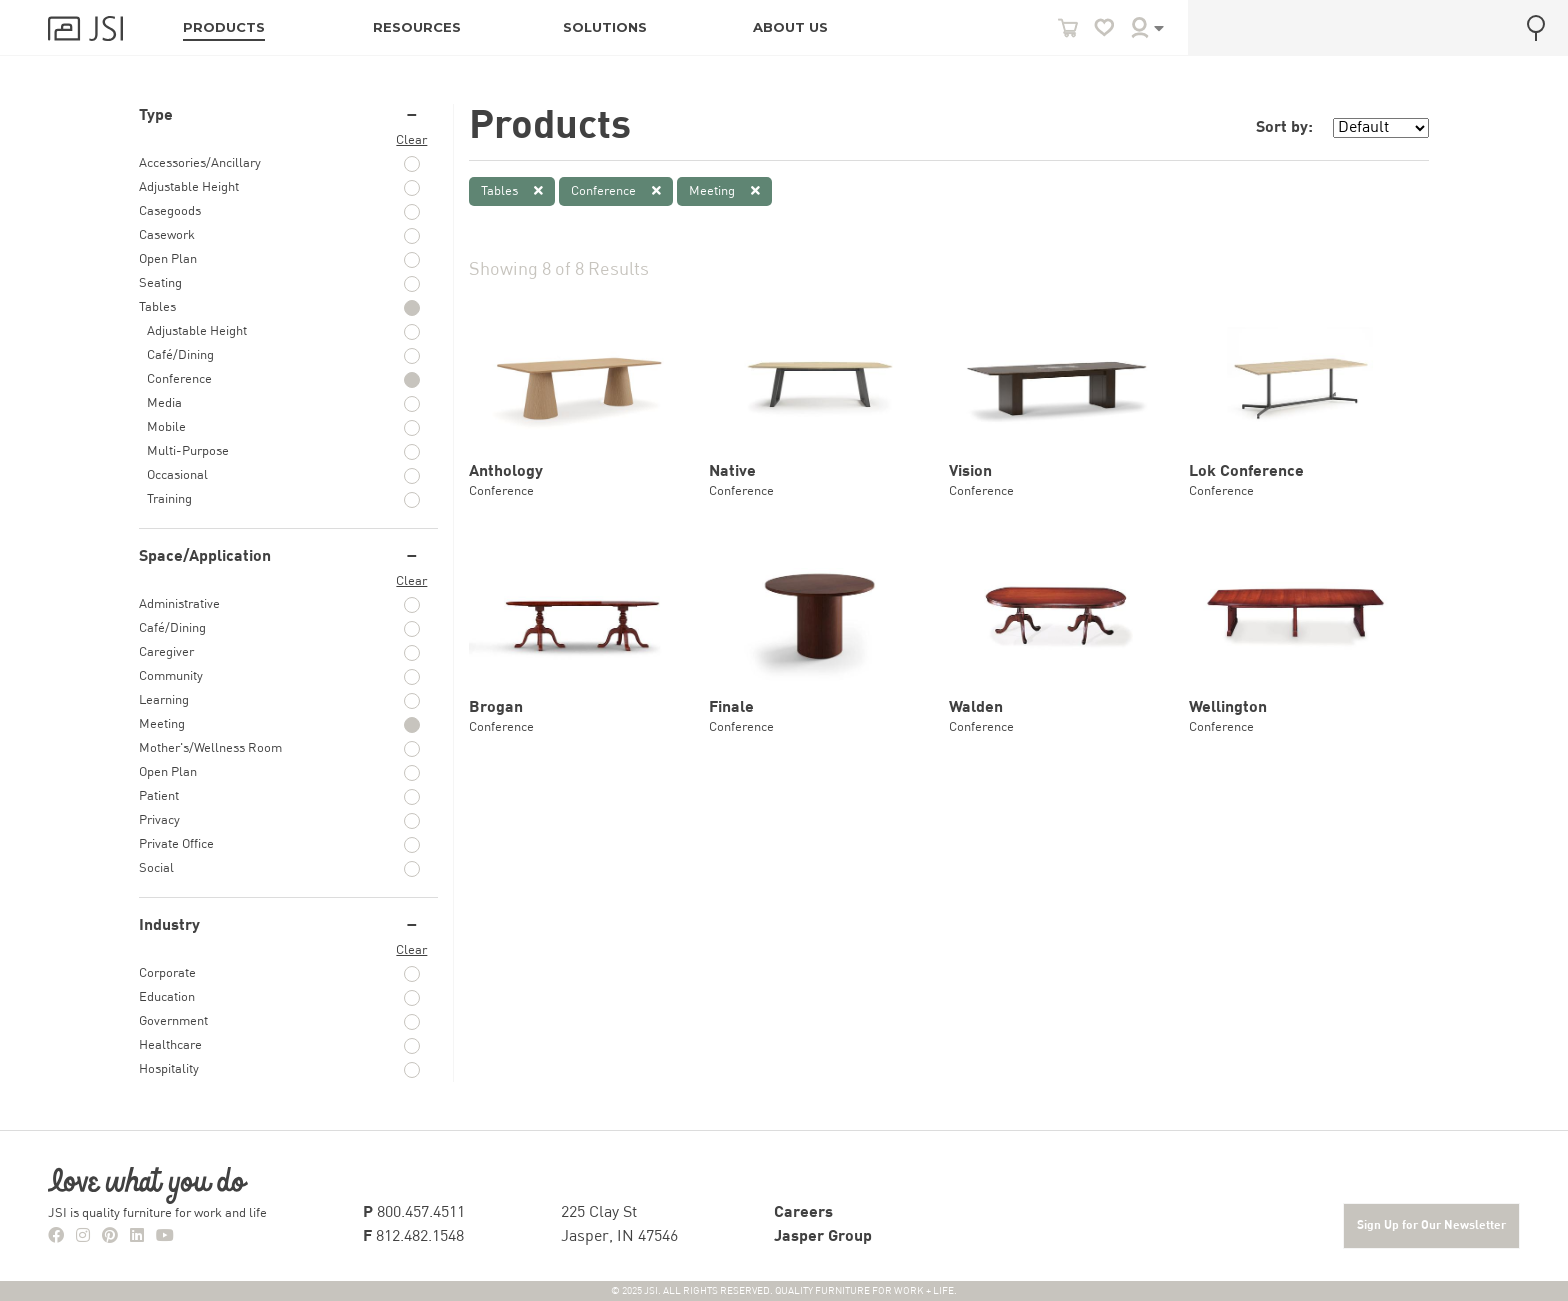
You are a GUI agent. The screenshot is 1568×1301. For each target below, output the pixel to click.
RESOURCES (417, 27)
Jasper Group (823, 1237)
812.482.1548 (413, 1237)
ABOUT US (790, 27)
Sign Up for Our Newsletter (1431, 1226)
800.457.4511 (414, 1213)
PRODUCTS (224, 27)
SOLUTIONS (605, 27)
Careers (803, 1213)
